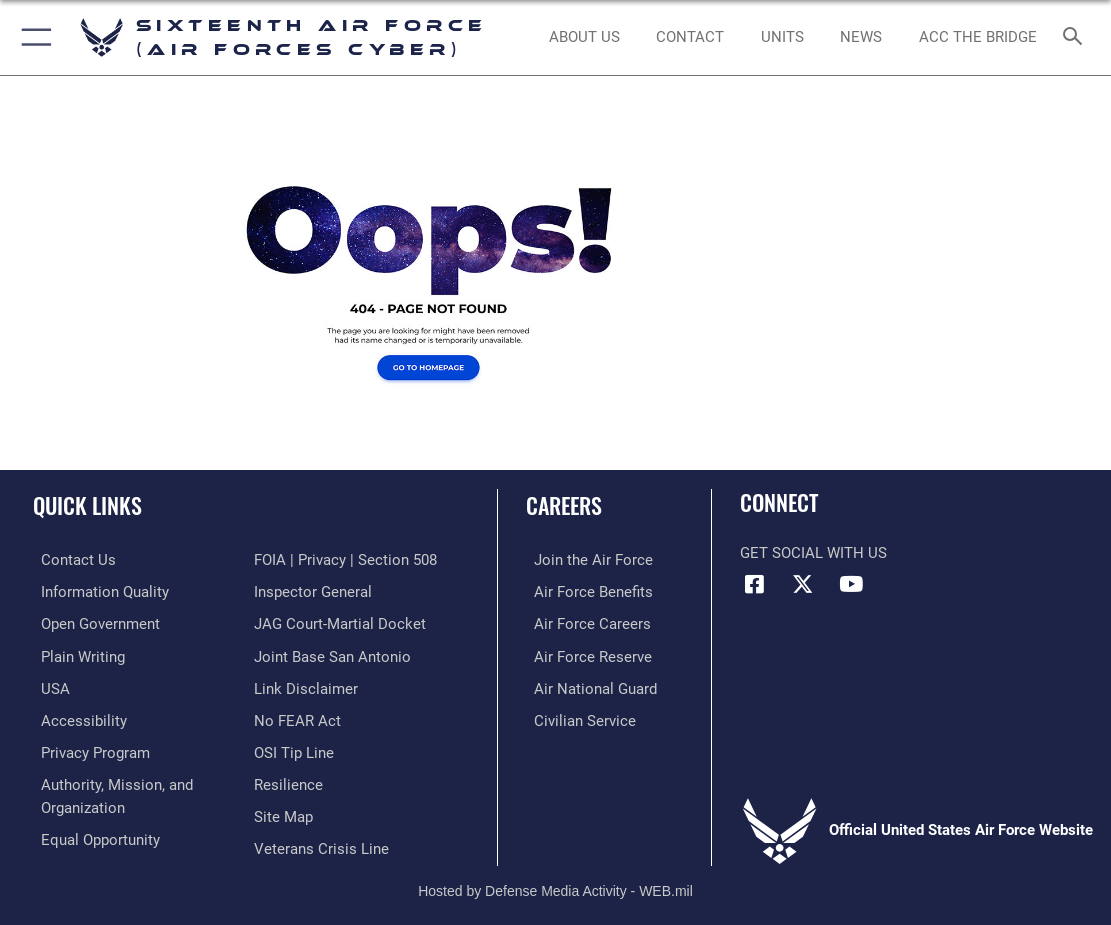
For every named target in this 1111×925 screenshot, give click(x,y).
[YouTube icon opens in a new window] (851, 584)
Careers (564, 505)
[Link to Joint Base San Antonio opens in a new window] (332, 653)
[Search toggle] (1076, 37)
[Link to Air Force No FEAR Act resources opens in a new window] (297, 715)
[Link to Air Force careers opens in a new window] (584, 621)
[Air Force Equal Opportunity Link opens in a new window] (92, 830)
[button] (32, 37)
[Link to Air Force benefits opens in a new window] (585, 590)
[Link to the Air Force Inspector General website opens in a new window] (313, 590)
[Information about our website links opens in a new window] (306, 684)
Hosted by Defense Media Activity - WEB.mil (555, 881)
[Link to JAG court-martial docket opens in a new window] (340, 621)
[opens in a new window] (97, 590)
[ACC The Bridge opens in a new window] (977, 38)
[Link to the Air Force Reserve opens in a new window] (585, 653)
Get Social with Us (813, 553)
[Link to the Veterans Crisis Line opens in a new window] (321, 839)
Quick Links (87, 505)
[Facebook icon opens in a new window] (755, 584)
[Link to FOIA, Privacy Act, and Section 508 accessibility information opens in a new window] (345, 559)
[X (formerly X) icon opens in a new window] (803, 584)
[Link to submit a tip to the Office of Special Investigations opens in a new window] (294, 746)
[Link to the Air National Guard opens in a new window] (587, 684)
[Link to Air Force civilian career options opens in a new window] (577, 715)
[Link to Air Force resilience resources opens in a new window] (288, 777)
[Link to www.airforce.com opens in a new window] (585, 559)
